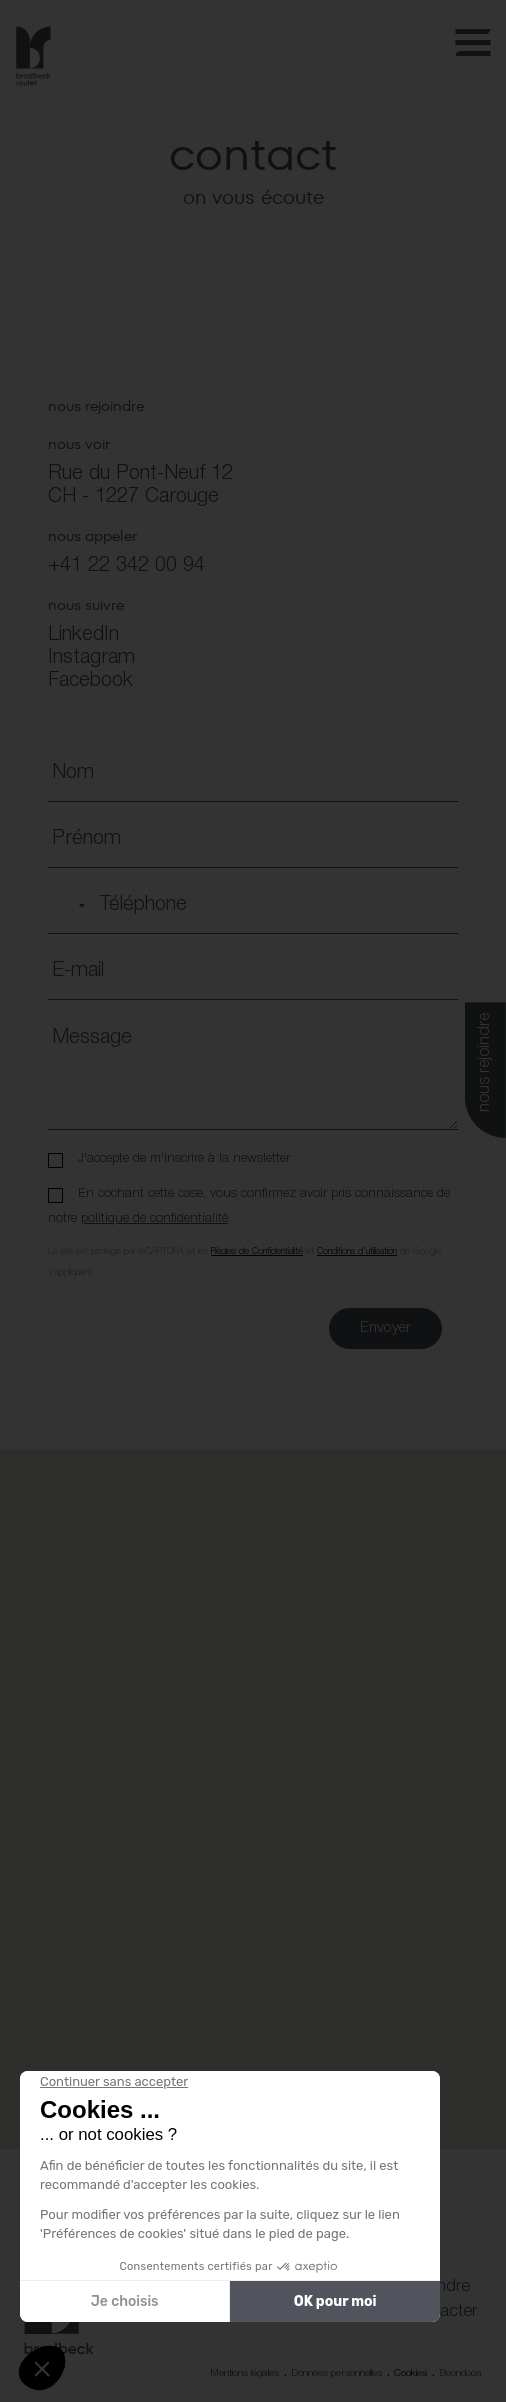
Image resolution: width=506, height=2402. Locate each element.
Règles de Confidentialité (257, 1252)
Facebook (90, 681)
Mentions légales (244, 2373)
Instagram (91, 658)
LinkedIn (83, 635)
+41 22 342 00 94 (126, 566)
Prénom (86, 839)
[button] (253, 1780)
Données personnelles (336, 2373)
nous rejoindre (485, 1062)
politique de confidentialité (154, 1218)
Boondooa (460, 2373)
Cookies (410, 2373)
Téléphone (143, 905)
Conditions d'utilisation (357, 1252)
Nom (73, 773)
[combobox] (70, 905)
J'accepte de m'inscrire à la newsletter (184, 1158)
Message (92, 1038)
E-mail (78, 971)
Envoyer (385, 1328)
